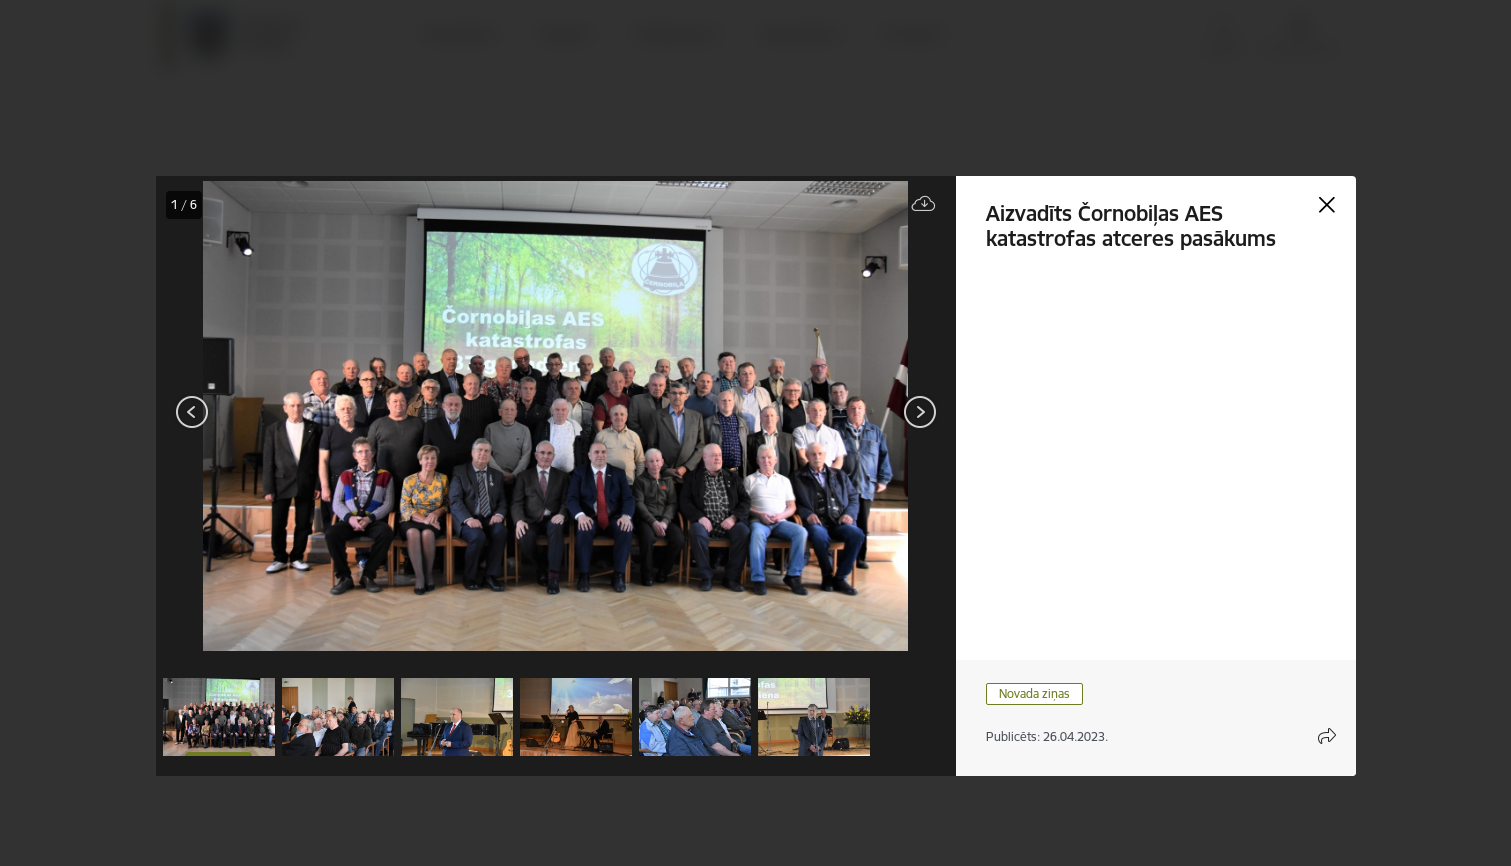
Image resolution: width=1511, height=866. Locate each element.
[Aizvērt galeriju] (1327, 205)
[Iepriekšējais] (192, 412)
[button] (219, 717)
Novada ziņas (1034, 693)
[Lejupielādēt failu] (924, 204)
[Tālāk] (920, 412)
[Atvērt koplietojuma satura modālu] (1327, 736)
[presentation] (276, 414)
